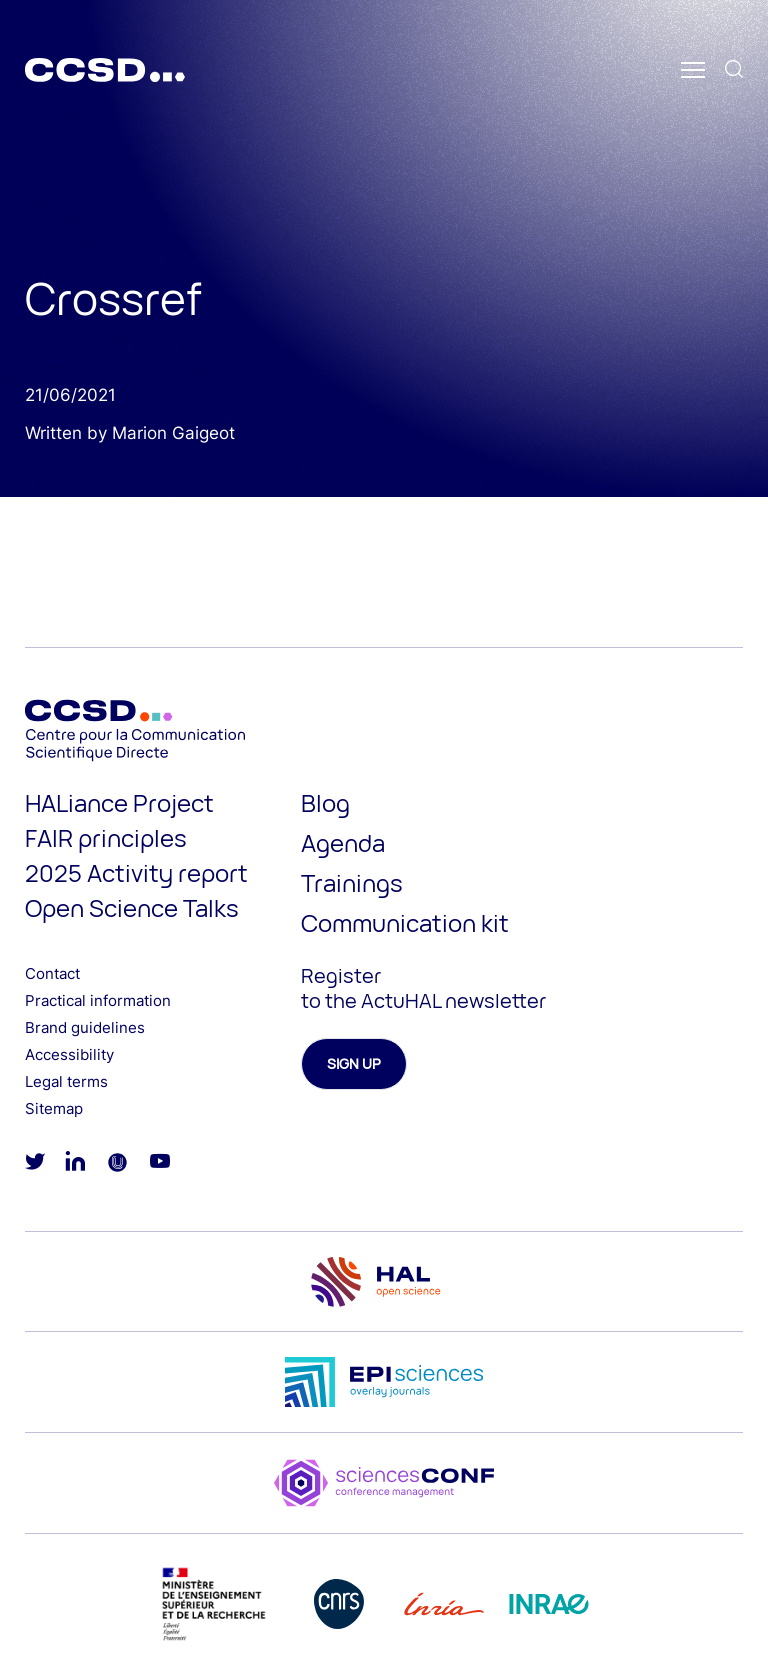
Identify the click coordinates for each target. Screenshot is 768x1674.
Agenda (343, 842)
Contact (52, 973)
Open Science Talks (132, 907)
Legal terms (66, 1081)
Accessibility (69, 1054)
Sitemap (54, 1108)
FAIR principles (106, 837)
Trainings (352, 882)
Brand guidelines (85, 1027)
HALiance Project (119, 802)
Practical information (98, 1000)
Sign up (354, 1063)
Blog (325, 802)
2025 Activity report (136, 872)
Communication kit (405, 922)
